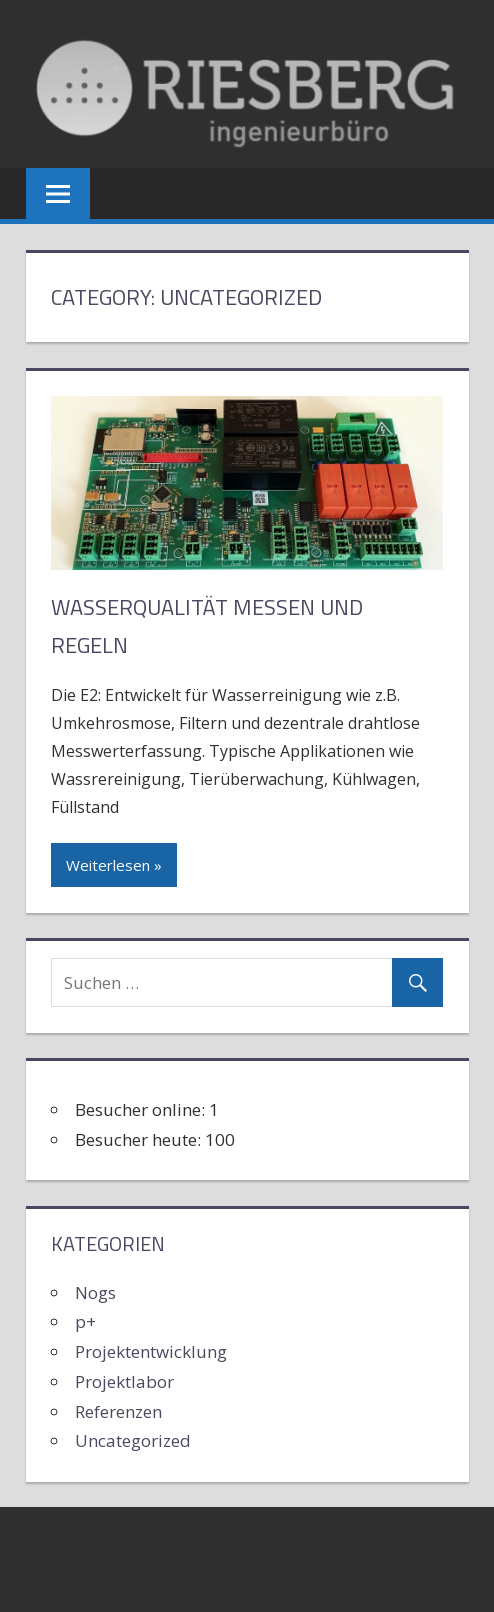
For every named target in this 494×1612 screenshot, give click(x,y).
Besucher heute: (140, 1139)
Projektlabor (124, 1381)
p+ (85, 1321)
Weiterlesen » (114, 865)
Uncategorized (133, 1440)
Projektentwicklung (151, 1351)
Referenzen (118, 1411)
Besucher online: (142, 1109)
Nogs (95, 1292)
